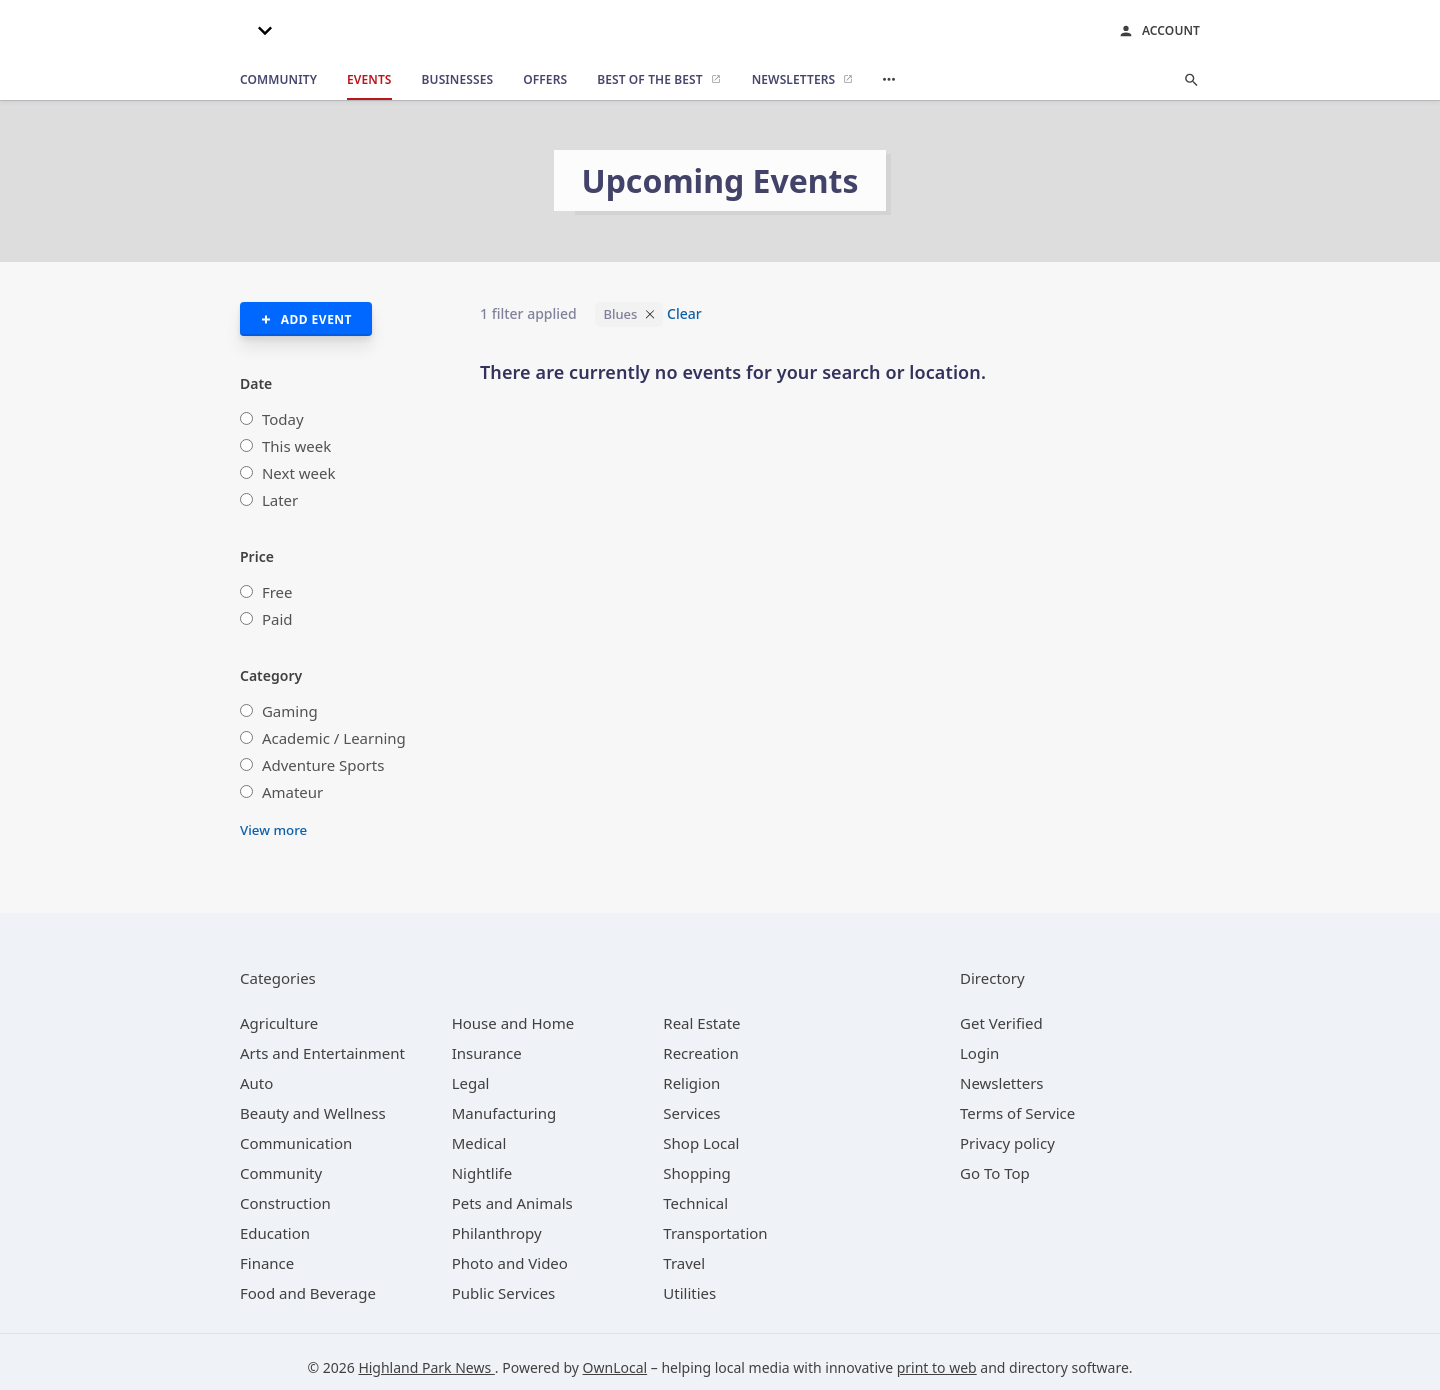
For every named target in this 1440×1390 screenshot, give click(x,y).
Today (283, 419)
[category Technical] (695, 1203)
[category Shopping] (696, 1173)
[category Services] (691, 1113)
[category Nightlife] (482, 1173)
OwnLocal (615, 1367)
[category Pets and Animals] (512, 1203)
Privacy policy (1007, 1143)
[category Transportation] (715, 1233)
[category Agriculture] (279, 1023)
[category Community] (281, 1173)
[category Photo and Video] (510, 1263)
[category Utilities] (689, 1293)
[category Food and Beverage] (308, 1293)
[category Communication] (296, 1143)
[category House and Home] (513, 1023)
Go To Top (995, 1173)
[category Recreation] (700, 1053)
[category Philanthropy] (497, 1233)
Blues (620, 314)
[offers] (545, 80)
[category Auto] (256, 1083)
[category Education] (275, 1233)
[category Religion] (691, 1083)
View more (273, 830)
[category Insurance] (487, 1053)
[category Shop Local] (701, 1143)
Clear (684, 313)
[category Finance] (267, 1263)
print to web (937, 1367)
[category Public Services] (504, 1293)
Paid (277, 619)
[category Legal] (471, 1083)
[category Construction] (285, 1203)
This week (296, 446)
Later (280, 500)
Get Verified (1001, 1023)
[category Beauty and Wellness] (313, 1113)
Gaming (290, 711)
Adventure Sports (323, 765)
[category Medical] (479, 1143)
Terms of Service (1017, 1113)
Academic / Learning (334, 738)
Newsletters (1002, 1083)
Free (277, 592)
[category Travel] (684, 1263)
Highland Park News (426, 1367)
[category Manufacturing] (504, 1113)
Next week (299, 473)
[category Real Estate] (701, 1023)
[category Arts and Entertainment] (322, 1053)
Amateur (292, 792)
